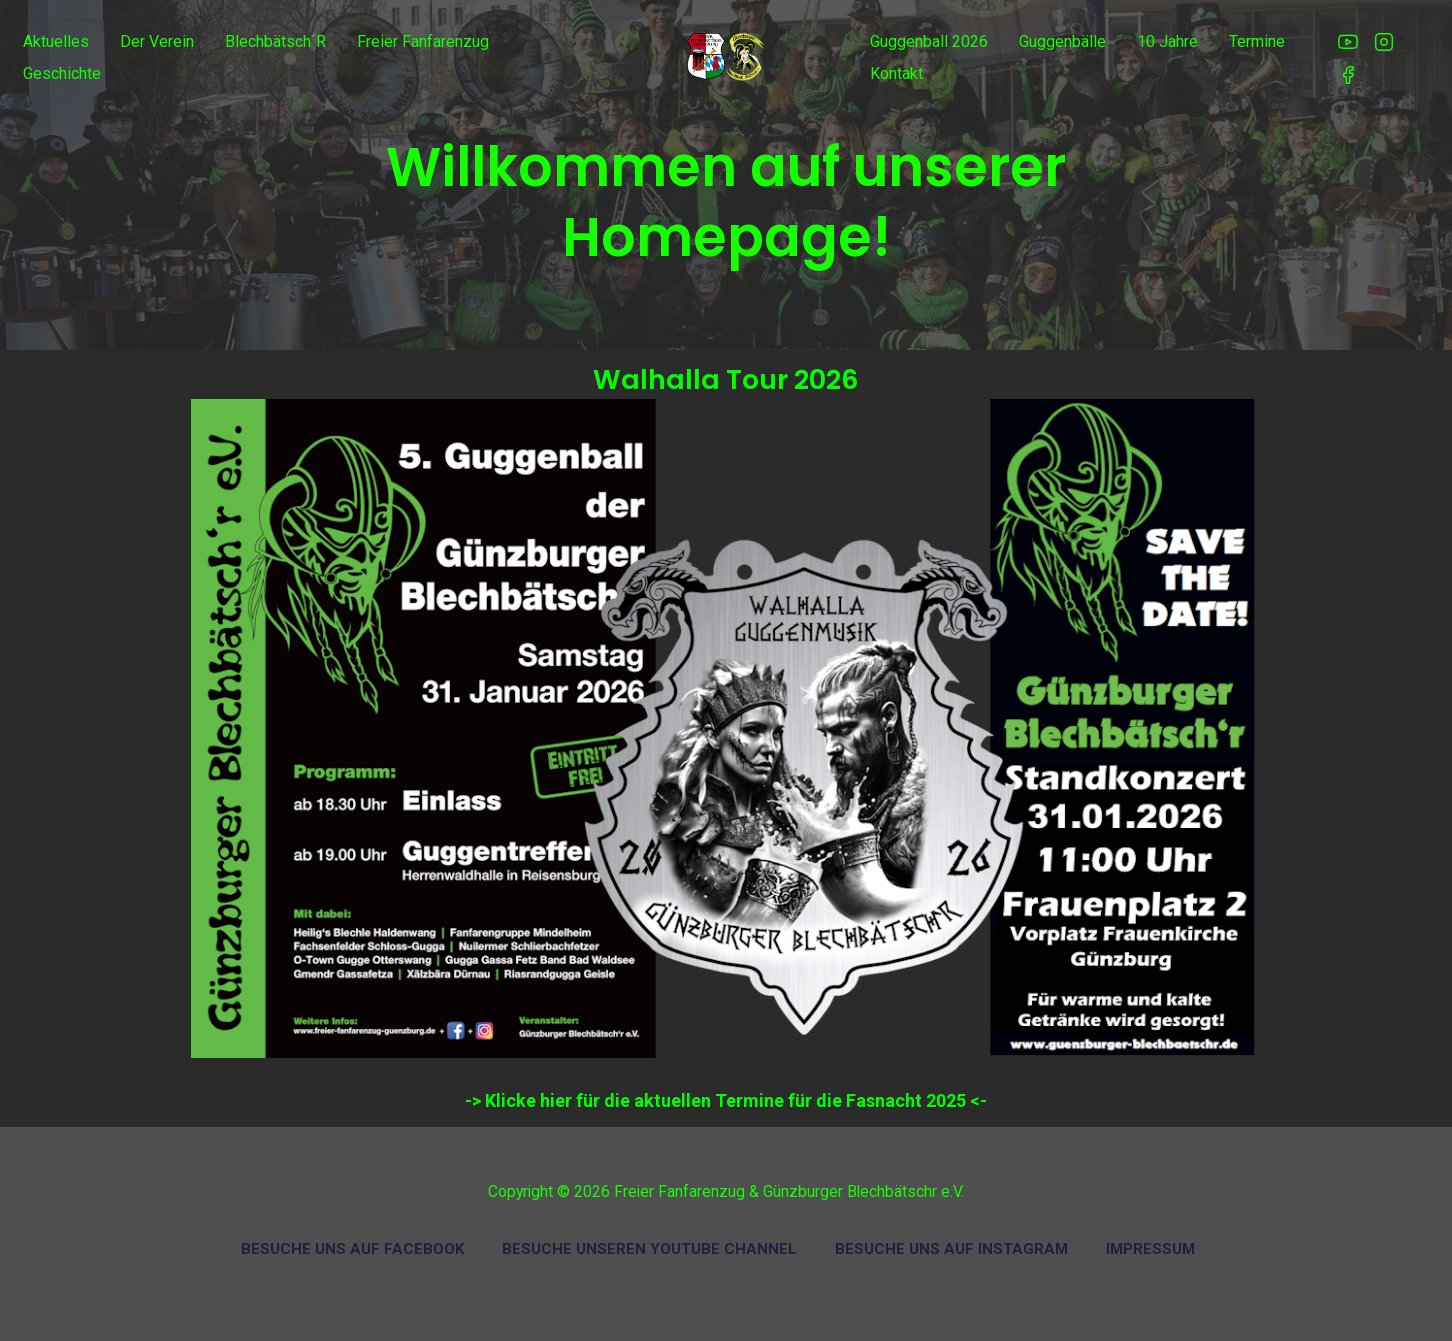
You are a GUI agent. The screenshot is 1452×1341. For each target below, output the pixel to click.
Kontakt (896, 73)
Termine (1257, 41)
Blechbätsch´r (275, 41)
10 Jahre (1167, 41)
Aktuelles (56, 41)
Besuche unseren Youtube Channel (649, 1249)
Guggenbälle (1062, 41)
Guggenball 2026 (929, 41)
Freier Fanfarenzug (423, 41)
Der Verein (157, 41)
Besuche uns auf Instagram (951, 1249)
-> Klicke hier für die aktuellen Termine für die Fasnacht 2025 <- (726, 1100)
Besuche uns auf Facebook (352, 1249)
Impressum (1150, 1249)
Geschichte (62, 73)
